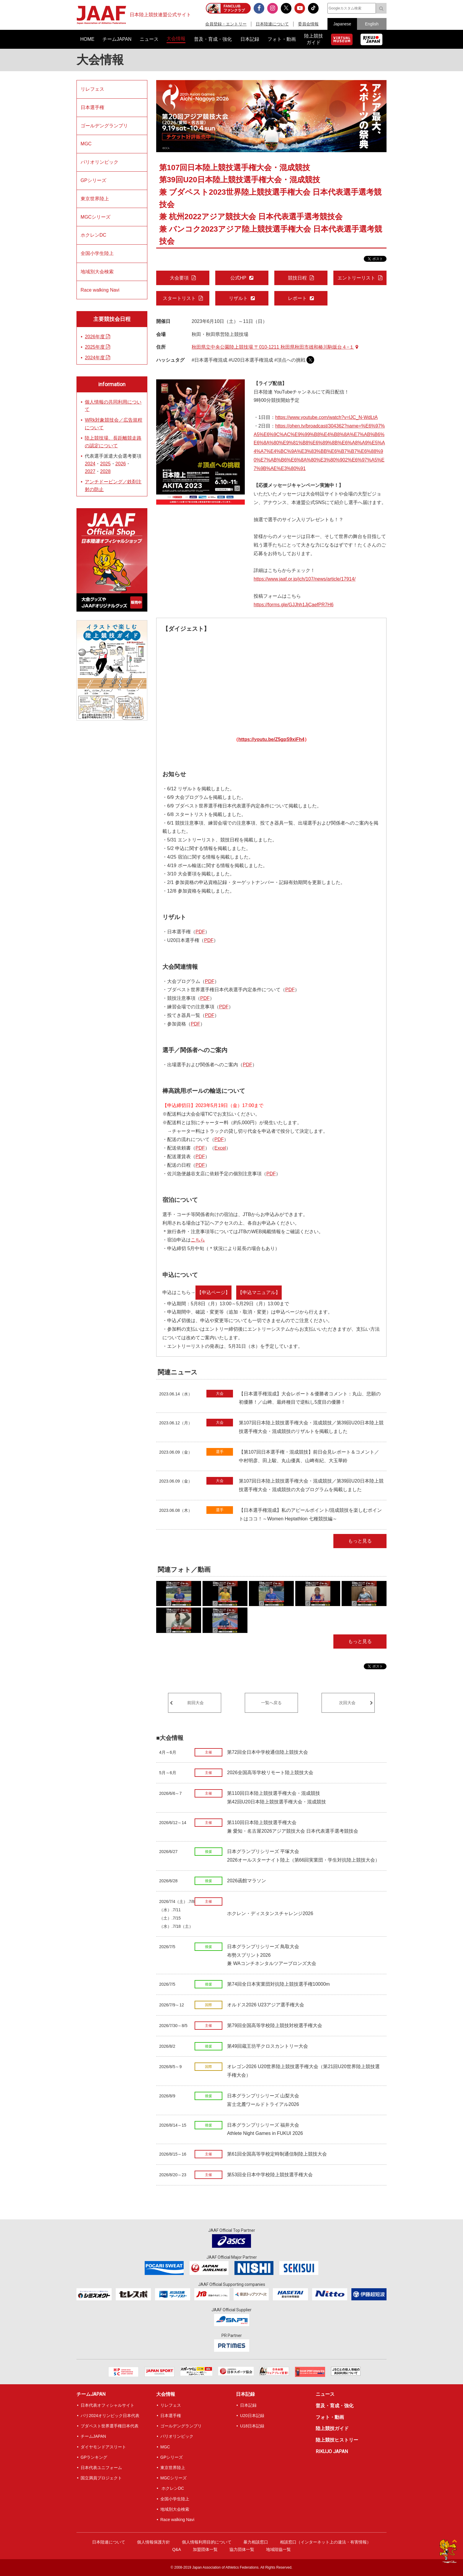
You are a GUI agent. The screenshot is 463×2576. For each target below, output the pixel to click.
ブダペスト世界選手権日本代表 (109, 2426)
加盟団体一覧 (205, 2549)
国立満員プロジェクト (101, 2478)
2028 (105, 471)
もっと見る (360, 1540)
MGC (86, 143)
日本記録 (245, 2394)
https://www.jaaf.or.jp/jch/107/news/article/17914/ (305, 578)
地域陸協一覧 (278, 2549)
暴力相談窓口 (255, 2542)
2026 (120, 463)
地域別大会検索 (97, 271)
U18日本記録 (252, 2426)
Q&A (176, 2549)
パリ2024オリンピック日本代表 (110, 2415)
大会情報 (100, 60)
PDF (200, 931)
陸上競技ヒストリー (337, 2440)
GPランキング (94, 2457)
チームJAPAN (90, 2394)
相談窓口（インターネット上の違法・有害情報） (325, 2542)
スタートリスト (179, 298)
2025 (105, 463)
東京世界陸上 (95, 198)
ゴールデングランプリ (104, 125)
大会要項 (179, 277)
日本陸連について (272, 24)
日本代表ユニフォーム (101, 2467)
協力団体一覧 (241, 2549)
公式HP (238, 277)
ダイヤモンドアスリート (103, 2447)
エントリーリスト (356, 277)
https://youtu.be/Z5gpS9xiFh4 (271, 739)
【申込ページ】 (213, 1292)
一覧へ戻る (271, 1702)
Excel (220, 1147)
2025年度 (97, 347)
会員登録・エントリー (226, 24)
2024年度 (97, 357)
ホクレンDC (93, 235)
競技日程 (297, 277)
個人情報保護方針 (153, 2542)
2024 (90, 463)
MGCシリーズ (95, 217)
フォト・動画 (330, 2417)
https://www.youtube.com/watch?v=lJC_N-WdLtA (326, 417)
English (372, 24)
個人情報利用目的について (206, 2542)
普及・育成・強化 (334, 2405)
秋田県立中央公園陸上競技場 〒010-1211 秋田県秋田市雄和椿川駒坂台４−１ (275, 347)
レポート (297, 298)
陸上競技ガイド (332, 2428)
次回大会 (347, 1702)
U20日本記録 (252, 2415)
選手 (220, 1451)
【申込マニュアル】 (259, 1292)
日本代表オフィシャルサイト (107, 2405)
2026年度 (97, 336)
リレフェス (92, 89)
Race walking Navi (100, 289)
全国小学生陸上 (97, 253)
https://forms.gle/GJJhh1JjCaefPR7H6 (293, 604)
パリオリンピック (99, 162)
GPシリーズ (93, 180)
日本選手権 (92, 107)
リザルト (238, 298)
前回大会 (195, 1702)
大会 (220, 1393)
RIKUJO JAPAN (332, 2451)
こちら (198, 1239)
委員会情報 (308, 24)
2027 (90, 471)
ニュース (325, 2394)
